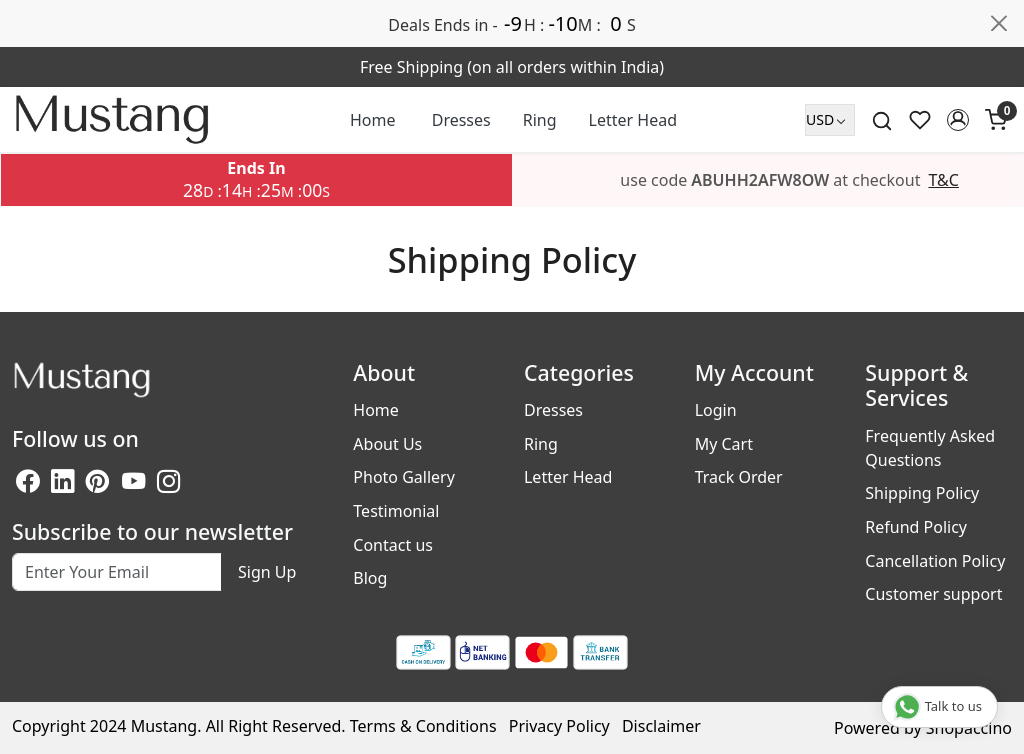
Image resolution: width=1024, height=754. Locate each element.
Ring (540, 120)
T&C (943, 180)
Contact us (393, 545)
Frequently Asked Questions (930, 448)
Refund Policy (916, 527)
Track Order (739, 477)
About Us (387, 444)
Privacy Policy (559, 726)
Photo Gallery (404, 477)
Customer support (933, 594)
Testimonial (396, 511)
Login (716, 410)
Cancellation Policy (935, 561)
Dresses (461, 120)
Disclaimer (661, 726)
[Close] (999, 23)
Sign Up (267, 572)
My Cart (724, 444)
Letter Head (633, 120)
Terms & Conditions (423, 726)
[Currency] (830, 120)
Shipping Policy (922, 493)
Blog (370, 578)
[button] (958, 120)
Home (373, 120)
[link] (882, 119)
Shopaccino (969, 728)
